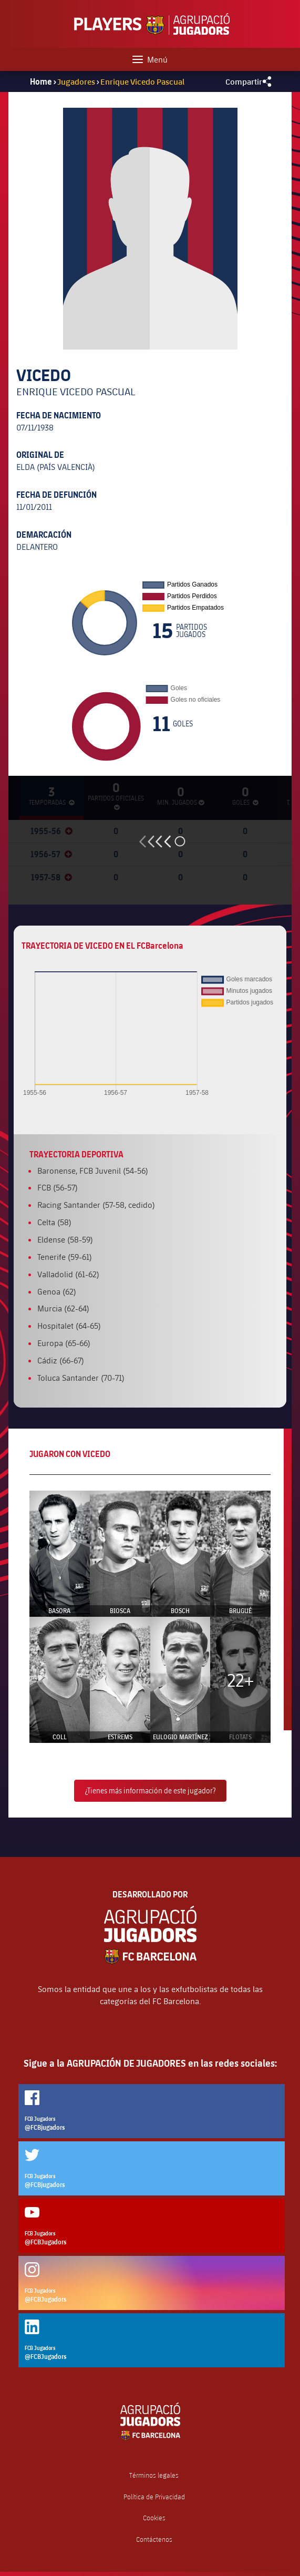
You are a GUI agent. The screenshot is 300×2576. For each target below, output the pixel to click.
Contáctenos (154, 2539)
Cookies (154, 2518)
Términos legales (154, 2475)
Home (41, 81)
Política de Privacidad (154, 2497)
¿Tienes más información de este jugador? (150, 1790)
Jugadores (76, 81)
